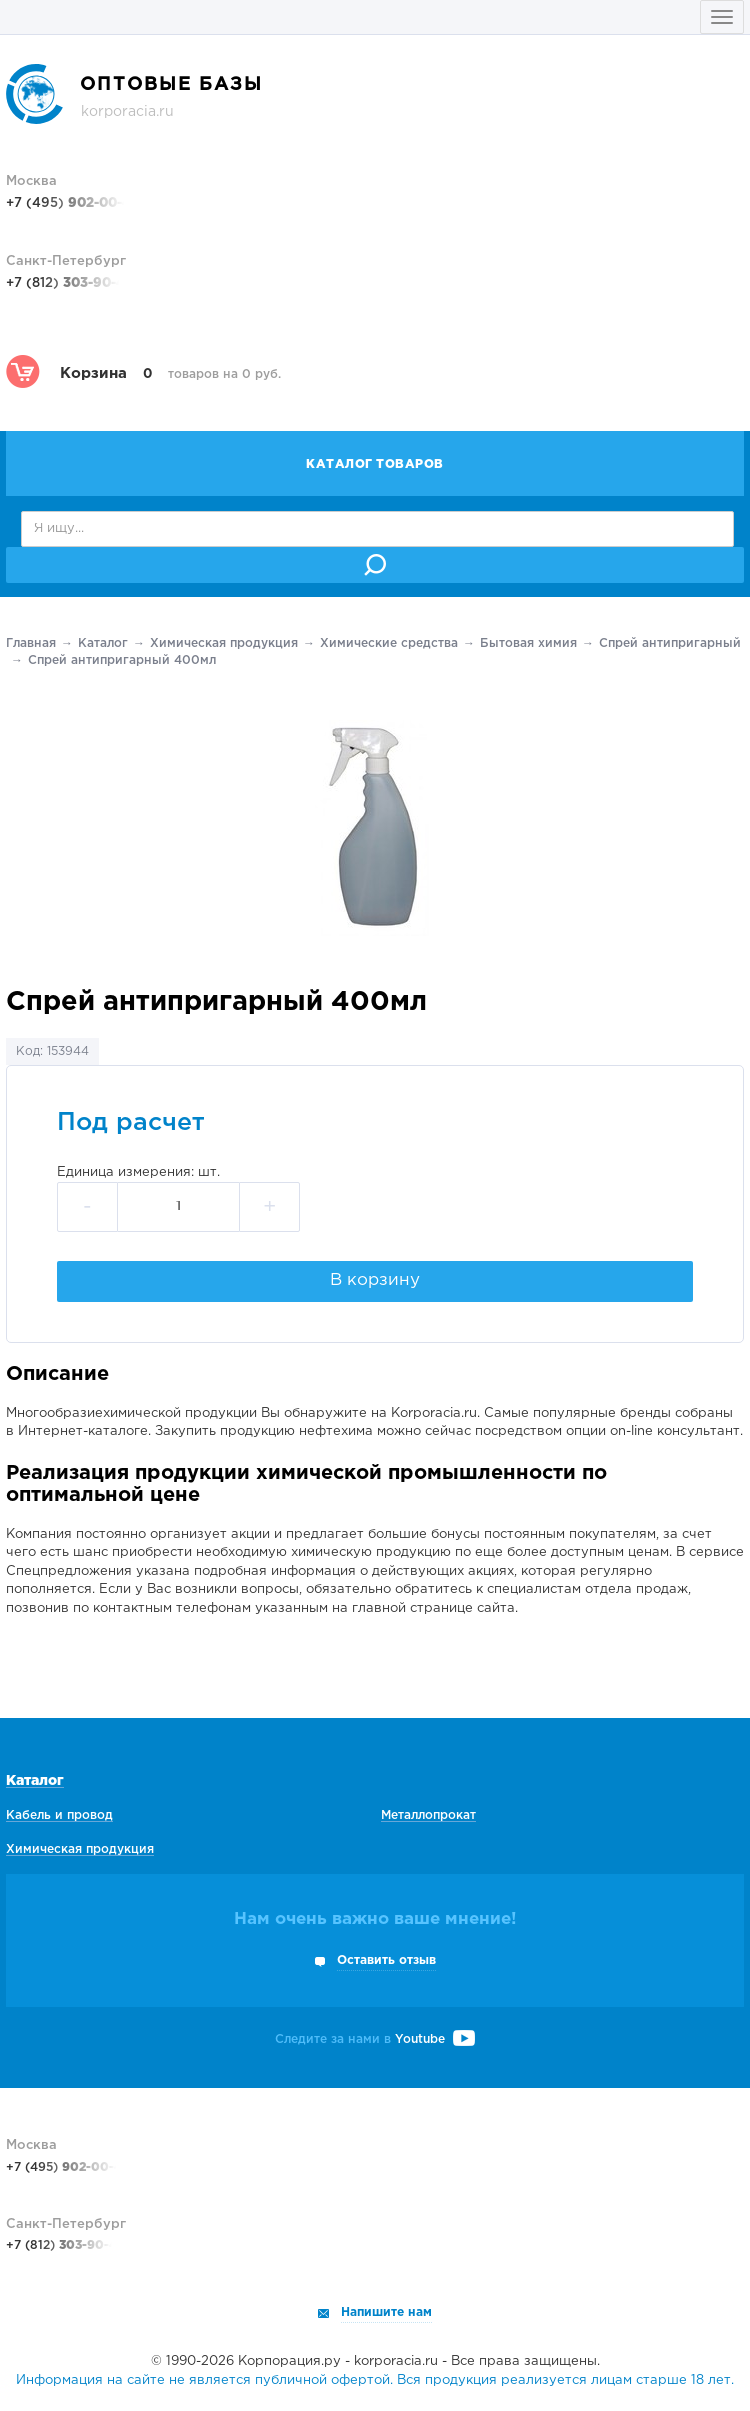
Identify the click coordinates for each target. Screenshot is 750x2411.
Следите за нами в (375, 2039)
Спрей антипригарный (670, 643)
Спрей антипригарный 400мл (122, 660)
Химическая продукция (224, 643)
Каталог (103, 643)
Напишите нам (386, 2312)
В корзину (375, 1280)
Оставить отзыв (386, 1960)
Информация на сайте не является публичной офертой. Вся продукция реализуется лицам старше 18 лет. (375, 2380)
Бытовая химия (528, 643)
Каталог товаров (375, 464)
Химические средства (389, 643)
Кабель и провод (59, 1815)
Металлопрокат (428, 1815)
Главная (31, 643)
